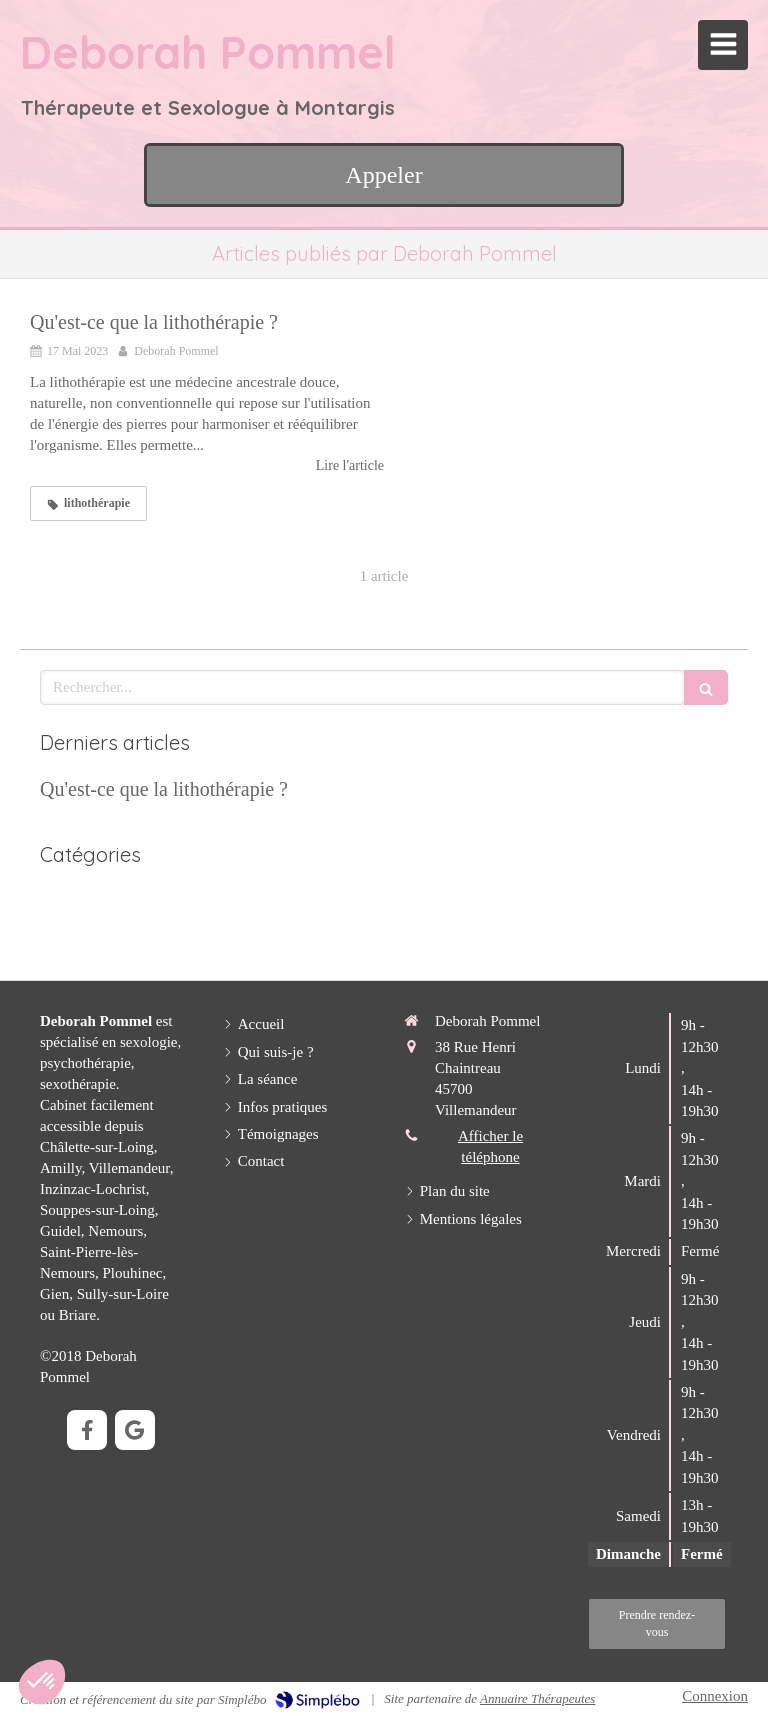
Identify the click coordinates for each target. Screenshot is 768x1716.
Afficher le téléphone (490, 1146)
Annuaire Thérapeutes (537, 1698)
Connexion (715, 1696)
